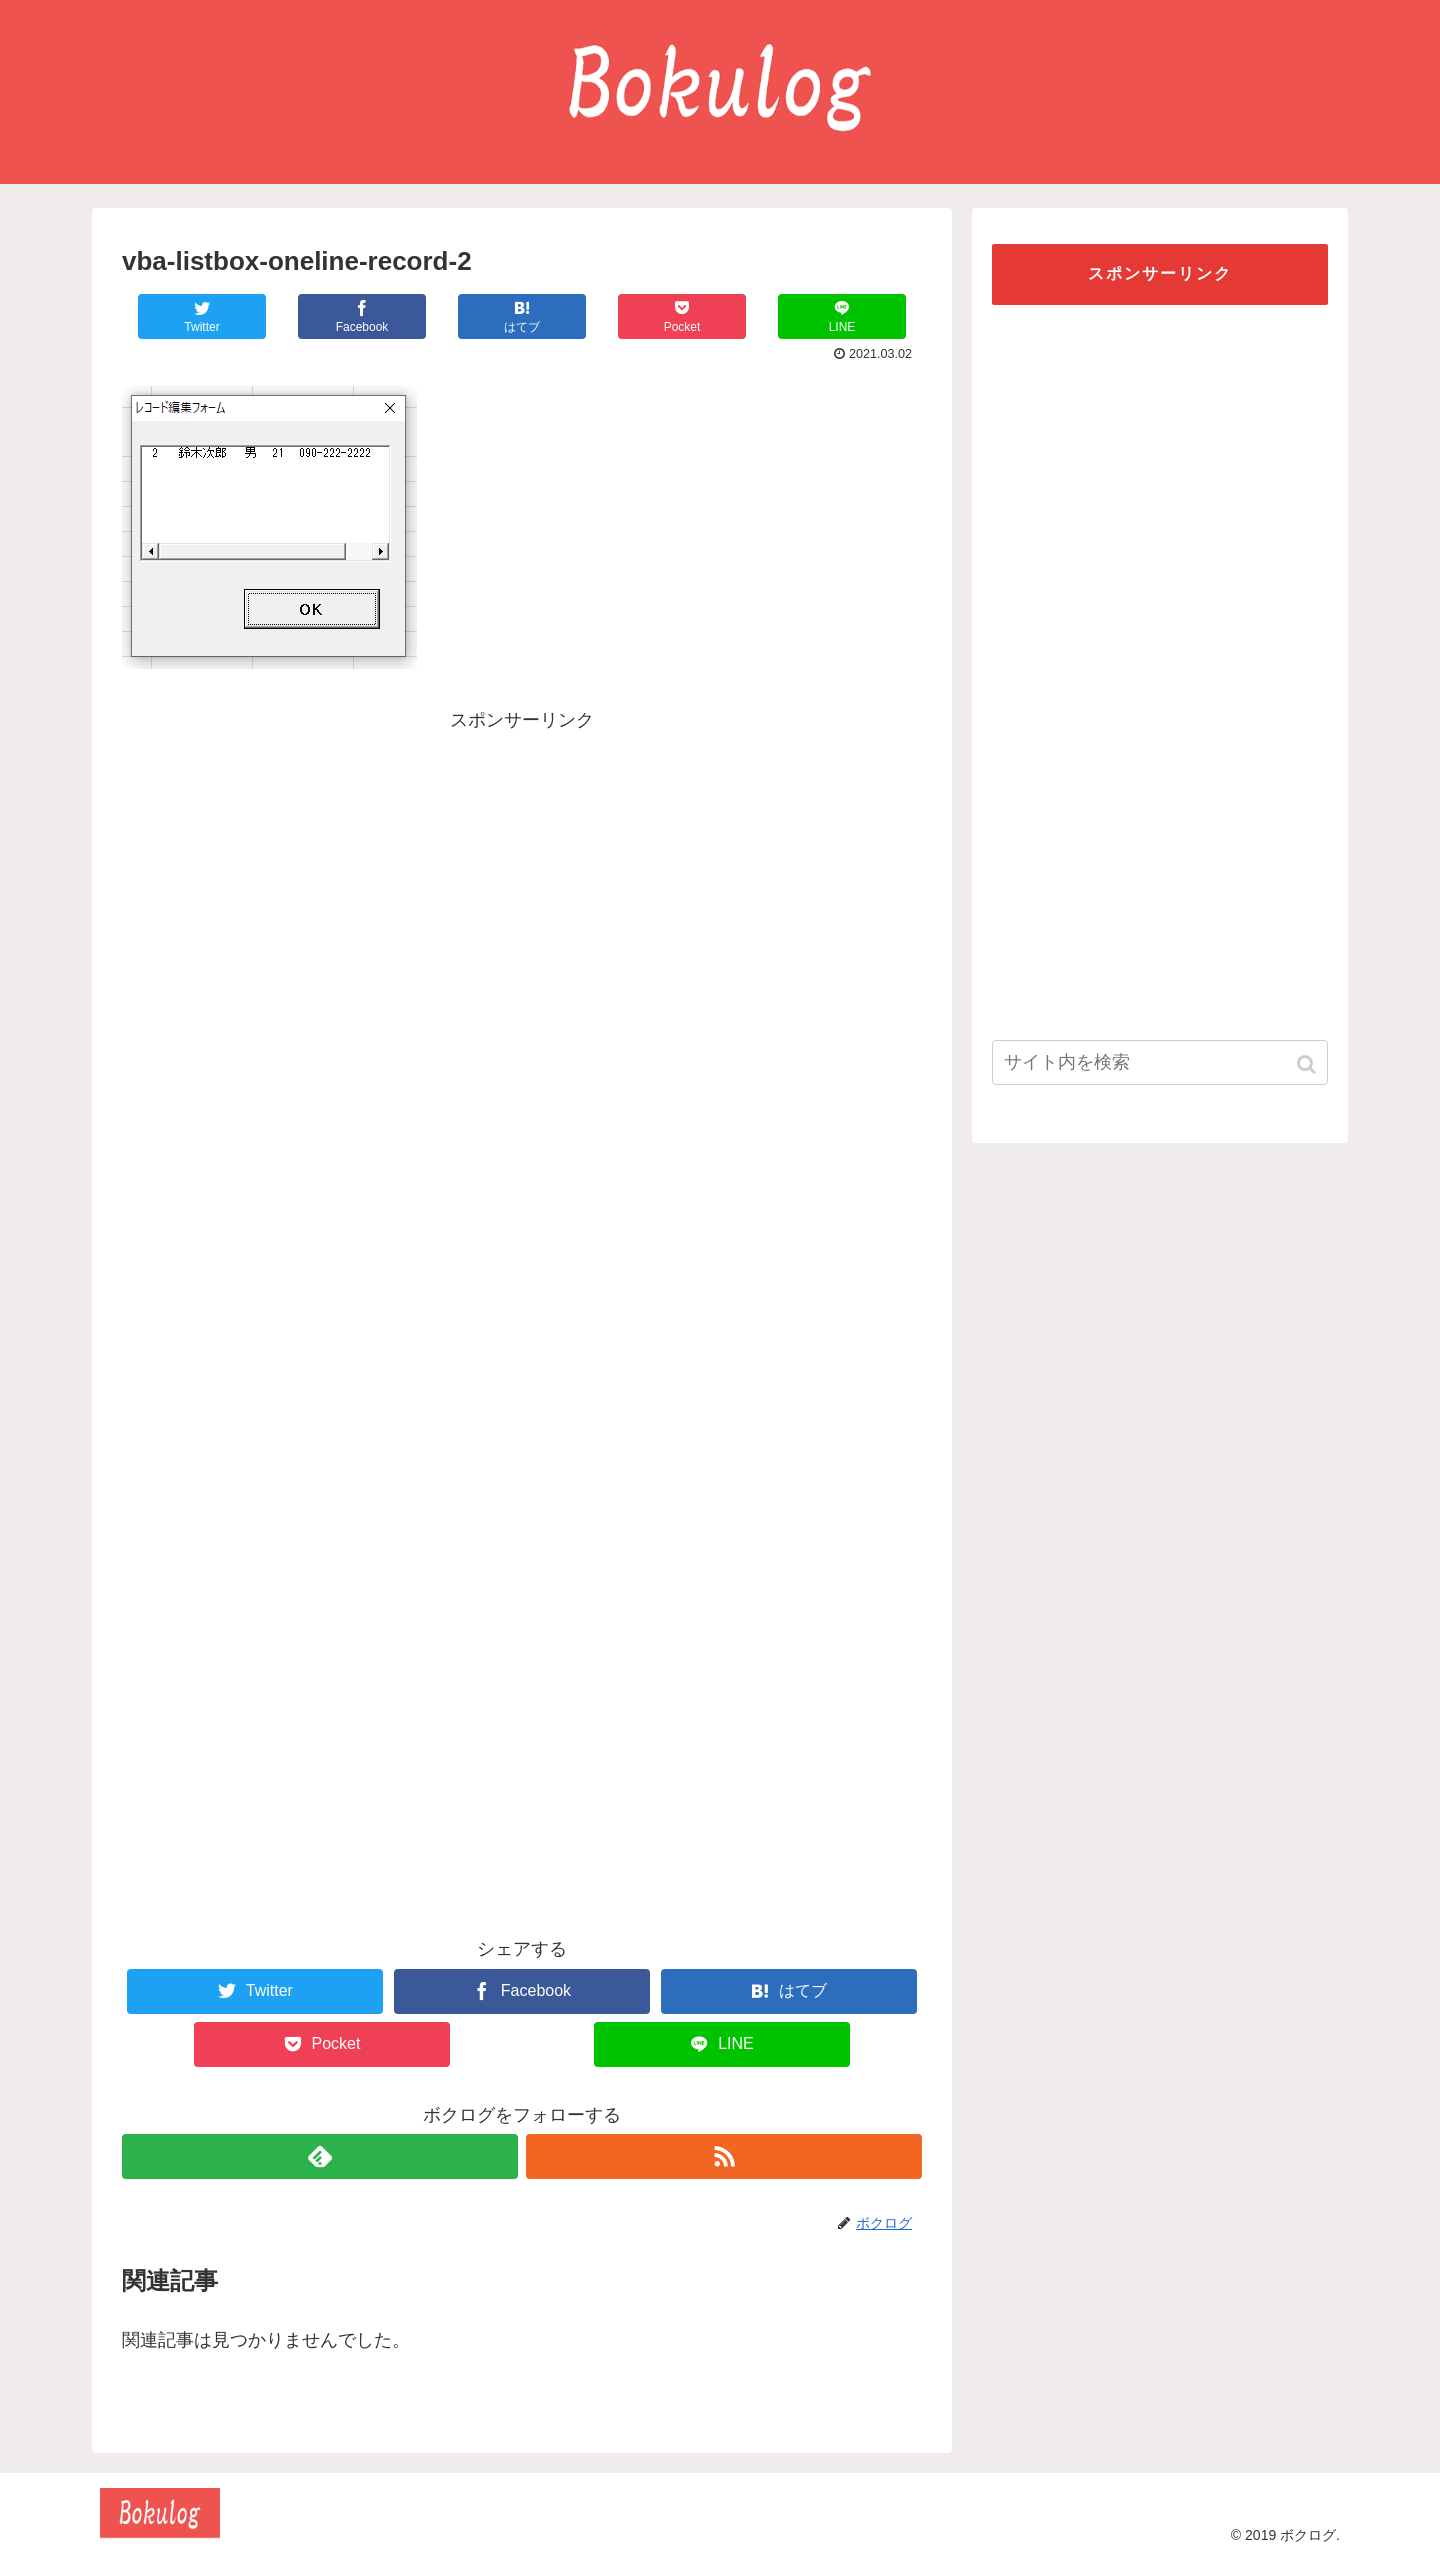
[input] (1160, 1062)
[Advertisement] (522, 877)
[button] (1308, 1064)
